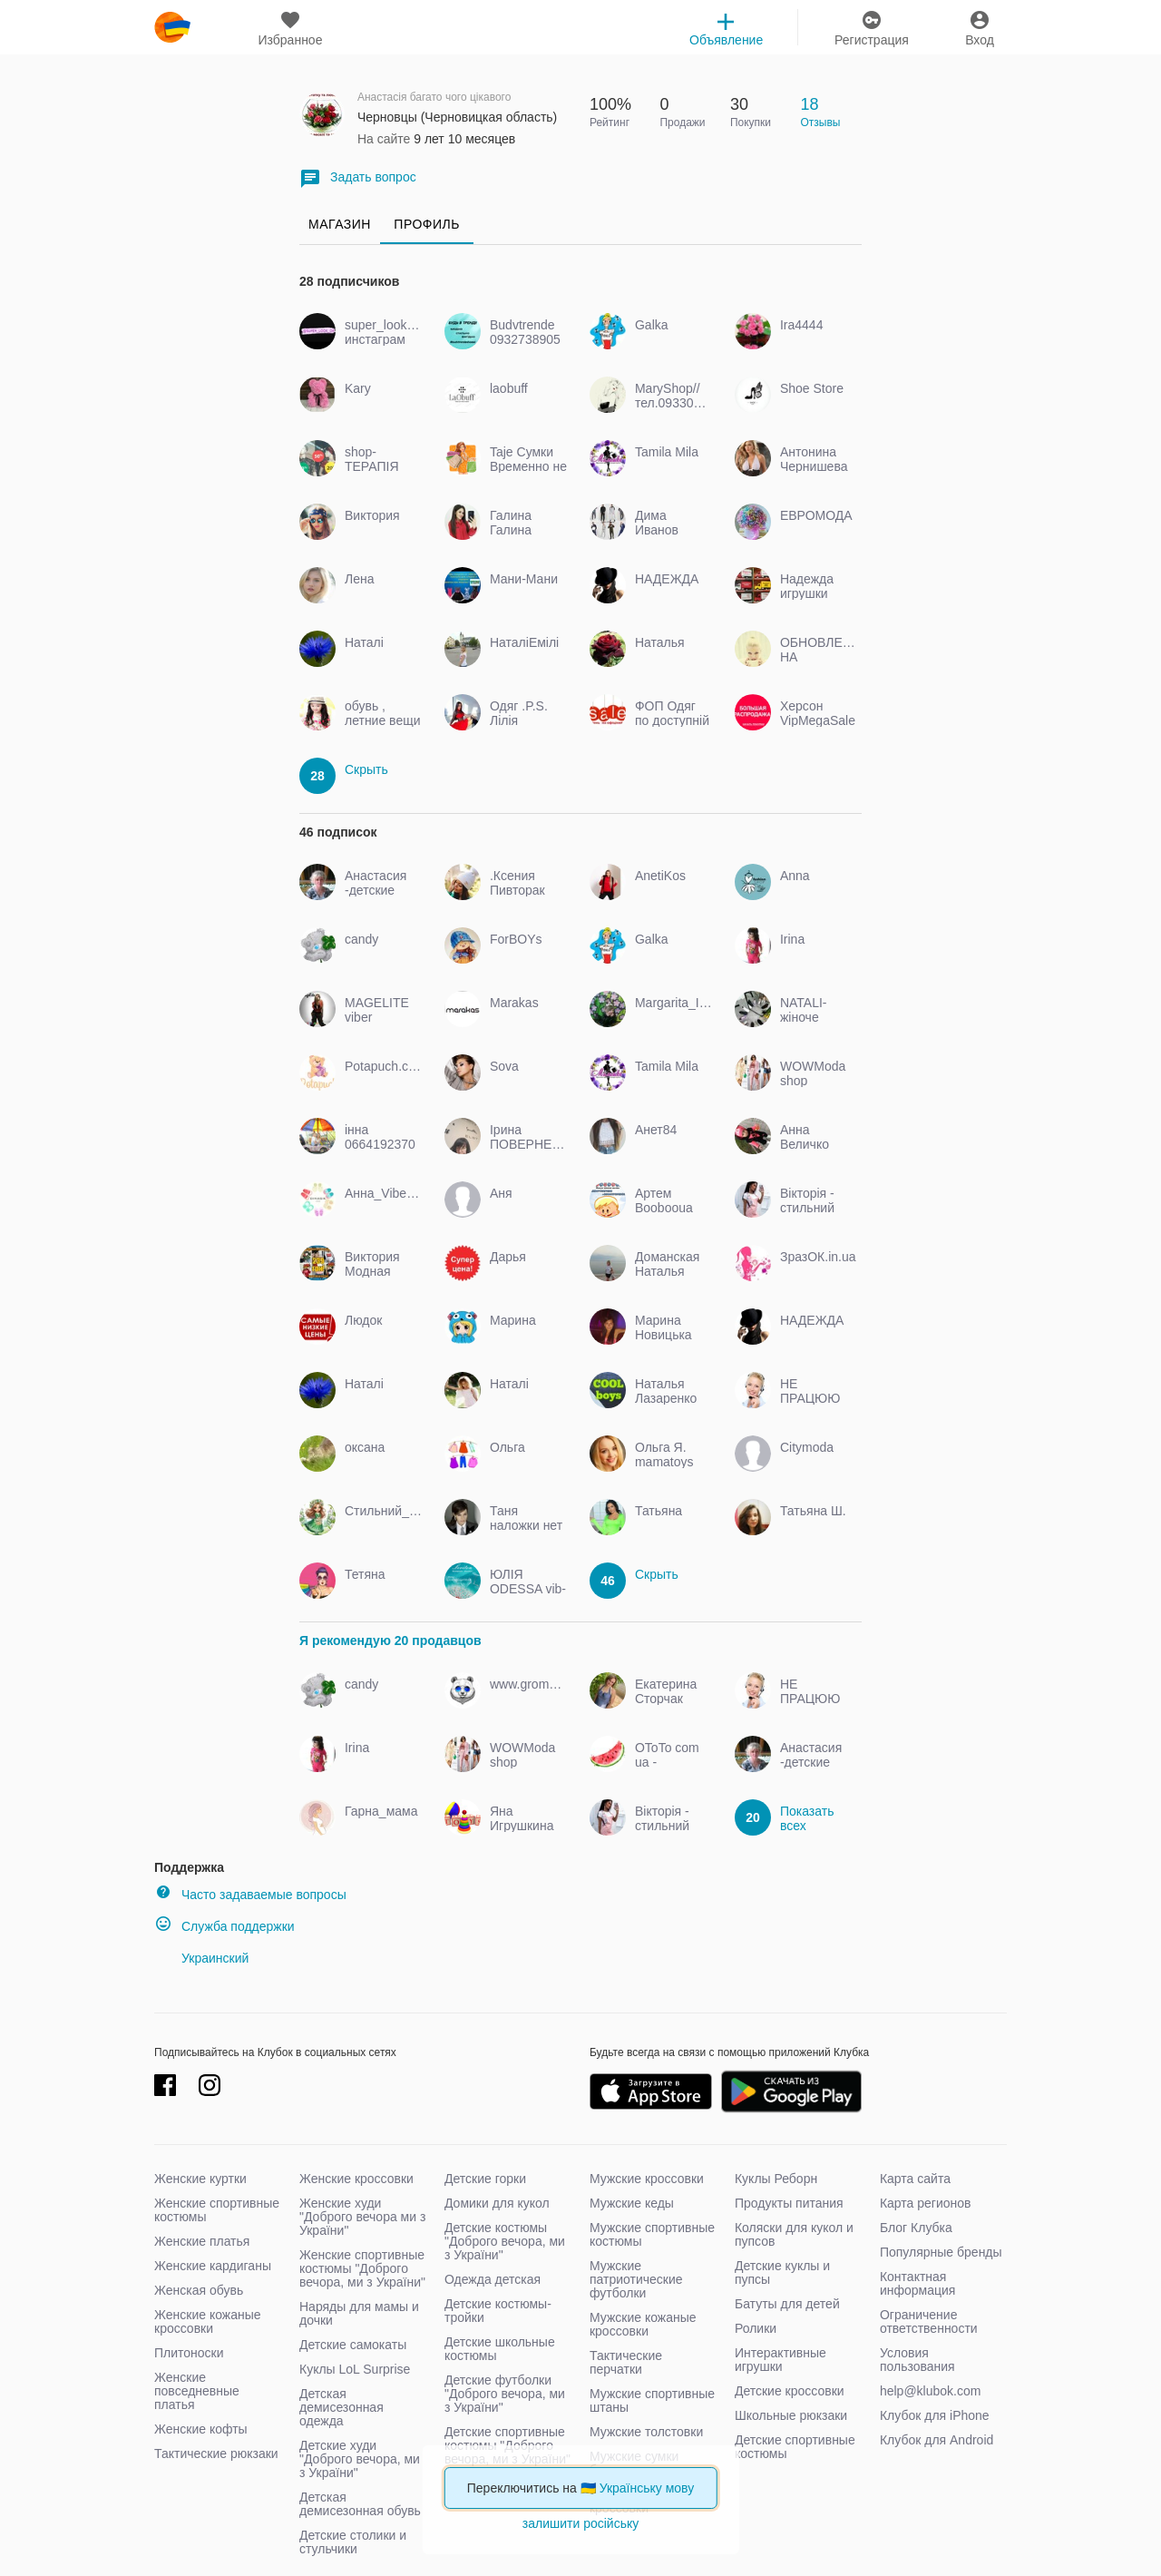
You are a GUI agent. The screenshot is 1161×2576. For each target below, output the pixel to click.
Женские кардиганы (212, 2265)
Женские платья (201, 2241)
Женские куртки (200, 2178)
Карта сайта (915, 2178)
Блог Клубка (916, 2227)
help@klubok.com (930, 2391)
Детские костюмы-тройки (497, 2311)
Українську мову (647, 2488)
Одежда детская (492, 2279)
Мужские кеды (632, 2203)
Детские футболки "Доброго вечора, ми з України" (504, 2393)
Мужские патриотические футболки (636, 2279)
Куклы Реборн (776, 2178)
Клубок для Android (936, 2440)
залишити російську (580, 2523)
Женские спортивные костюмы (216, 2210)
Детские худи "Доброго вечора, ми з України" (359, 2459)
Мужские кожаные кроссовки (643, 2324)
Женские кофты (201, 2429)
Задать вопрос (357, 178)
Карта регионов (925, 2203)
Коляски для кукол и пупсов (794, 2234)
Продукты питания (789, 2203)
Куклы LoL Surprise (354, 2369)
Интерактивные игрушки (780, 2360)
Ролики (755, 2328)
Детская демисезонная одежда (341, 2407)
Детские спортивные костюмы (795, 2447)
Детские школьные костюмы (499, 2349)
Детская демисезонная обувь (360, 2504)
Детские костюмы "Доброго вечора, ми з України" (504, 2241)
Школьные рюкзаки (791, 2415)
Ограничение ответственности (929, 2321)
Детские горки (485, 2178)
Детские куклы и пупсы (782, 2272)
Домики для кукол (497, 2203)
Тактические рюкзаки (216, 2453)
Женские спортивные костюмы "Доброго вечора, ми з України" (362, 2268)
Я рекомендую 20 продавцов (390, 1640)
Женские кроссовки (356, 2178)
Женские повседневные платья (196, 2391)
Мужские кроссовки (647, 2178)
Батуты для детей (787, 2304)
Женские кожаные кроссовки (207, 2321)
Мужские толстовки (646, 2431)
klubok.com (172, 27)
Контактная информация (917, 2283)
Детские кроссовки (789, 2391)
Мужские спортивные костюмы (652, 2234)
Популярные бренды (941, 2252)
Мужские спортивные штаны (652, 2400)
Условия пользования (917, 2360)
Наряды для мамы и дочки (359, 2313)
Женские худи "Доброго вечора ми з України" (362, 2217)
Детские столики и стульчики (352, 2542)
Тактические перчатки (626, 2362)
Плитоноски (189, 2353)
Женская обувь (198, 2290)
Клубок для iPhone (935, 2415)
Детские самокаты (352, 2344)
